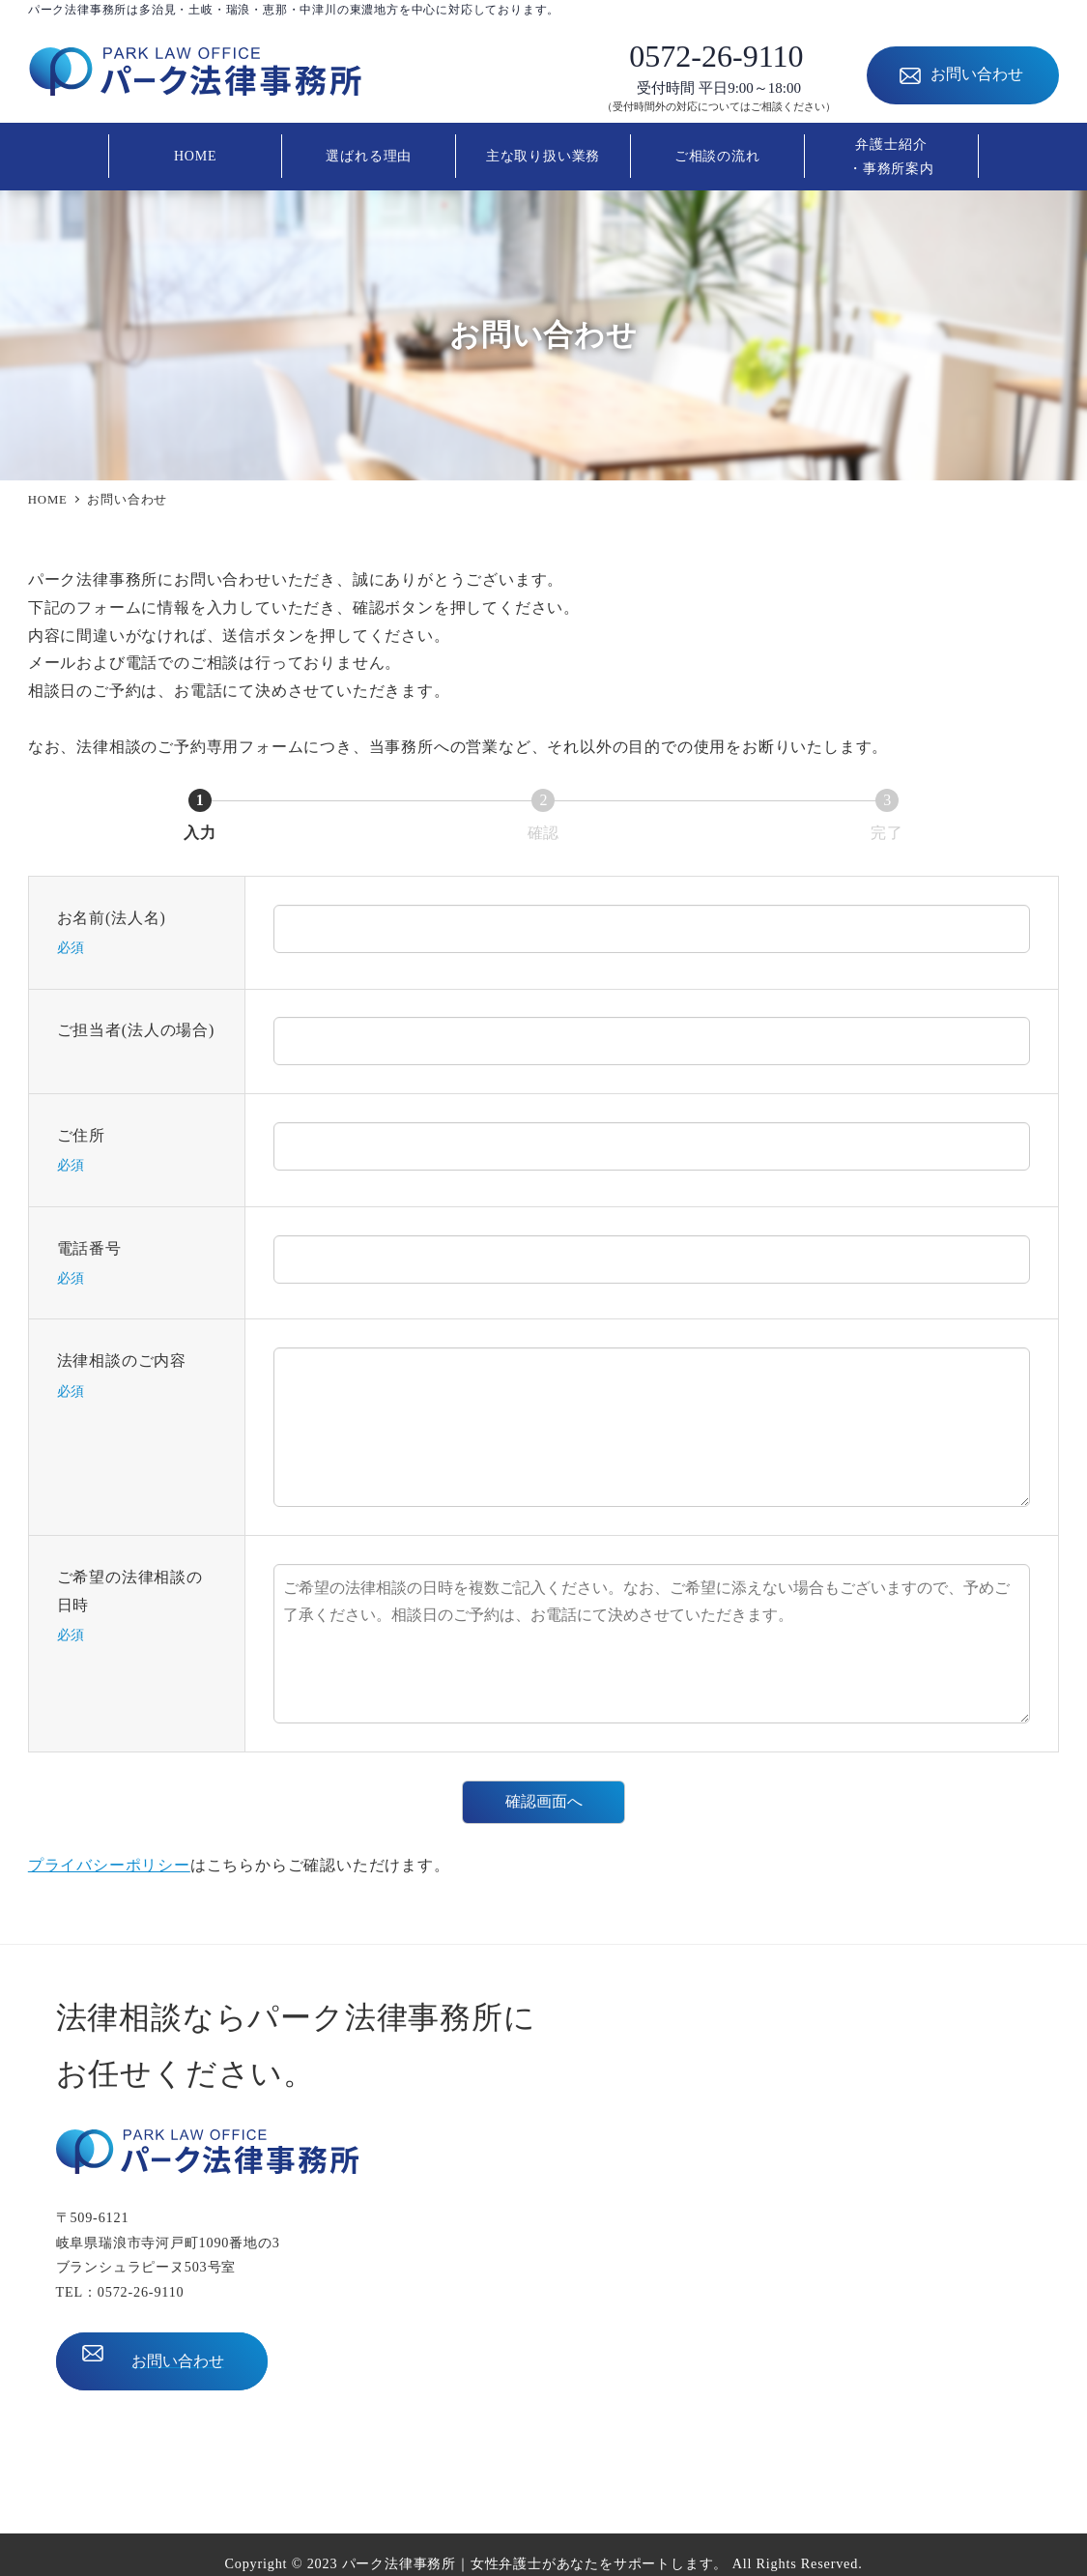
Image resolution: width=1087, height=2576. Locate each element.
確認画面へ (562, 1801)
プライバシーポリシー (109, 1865)
